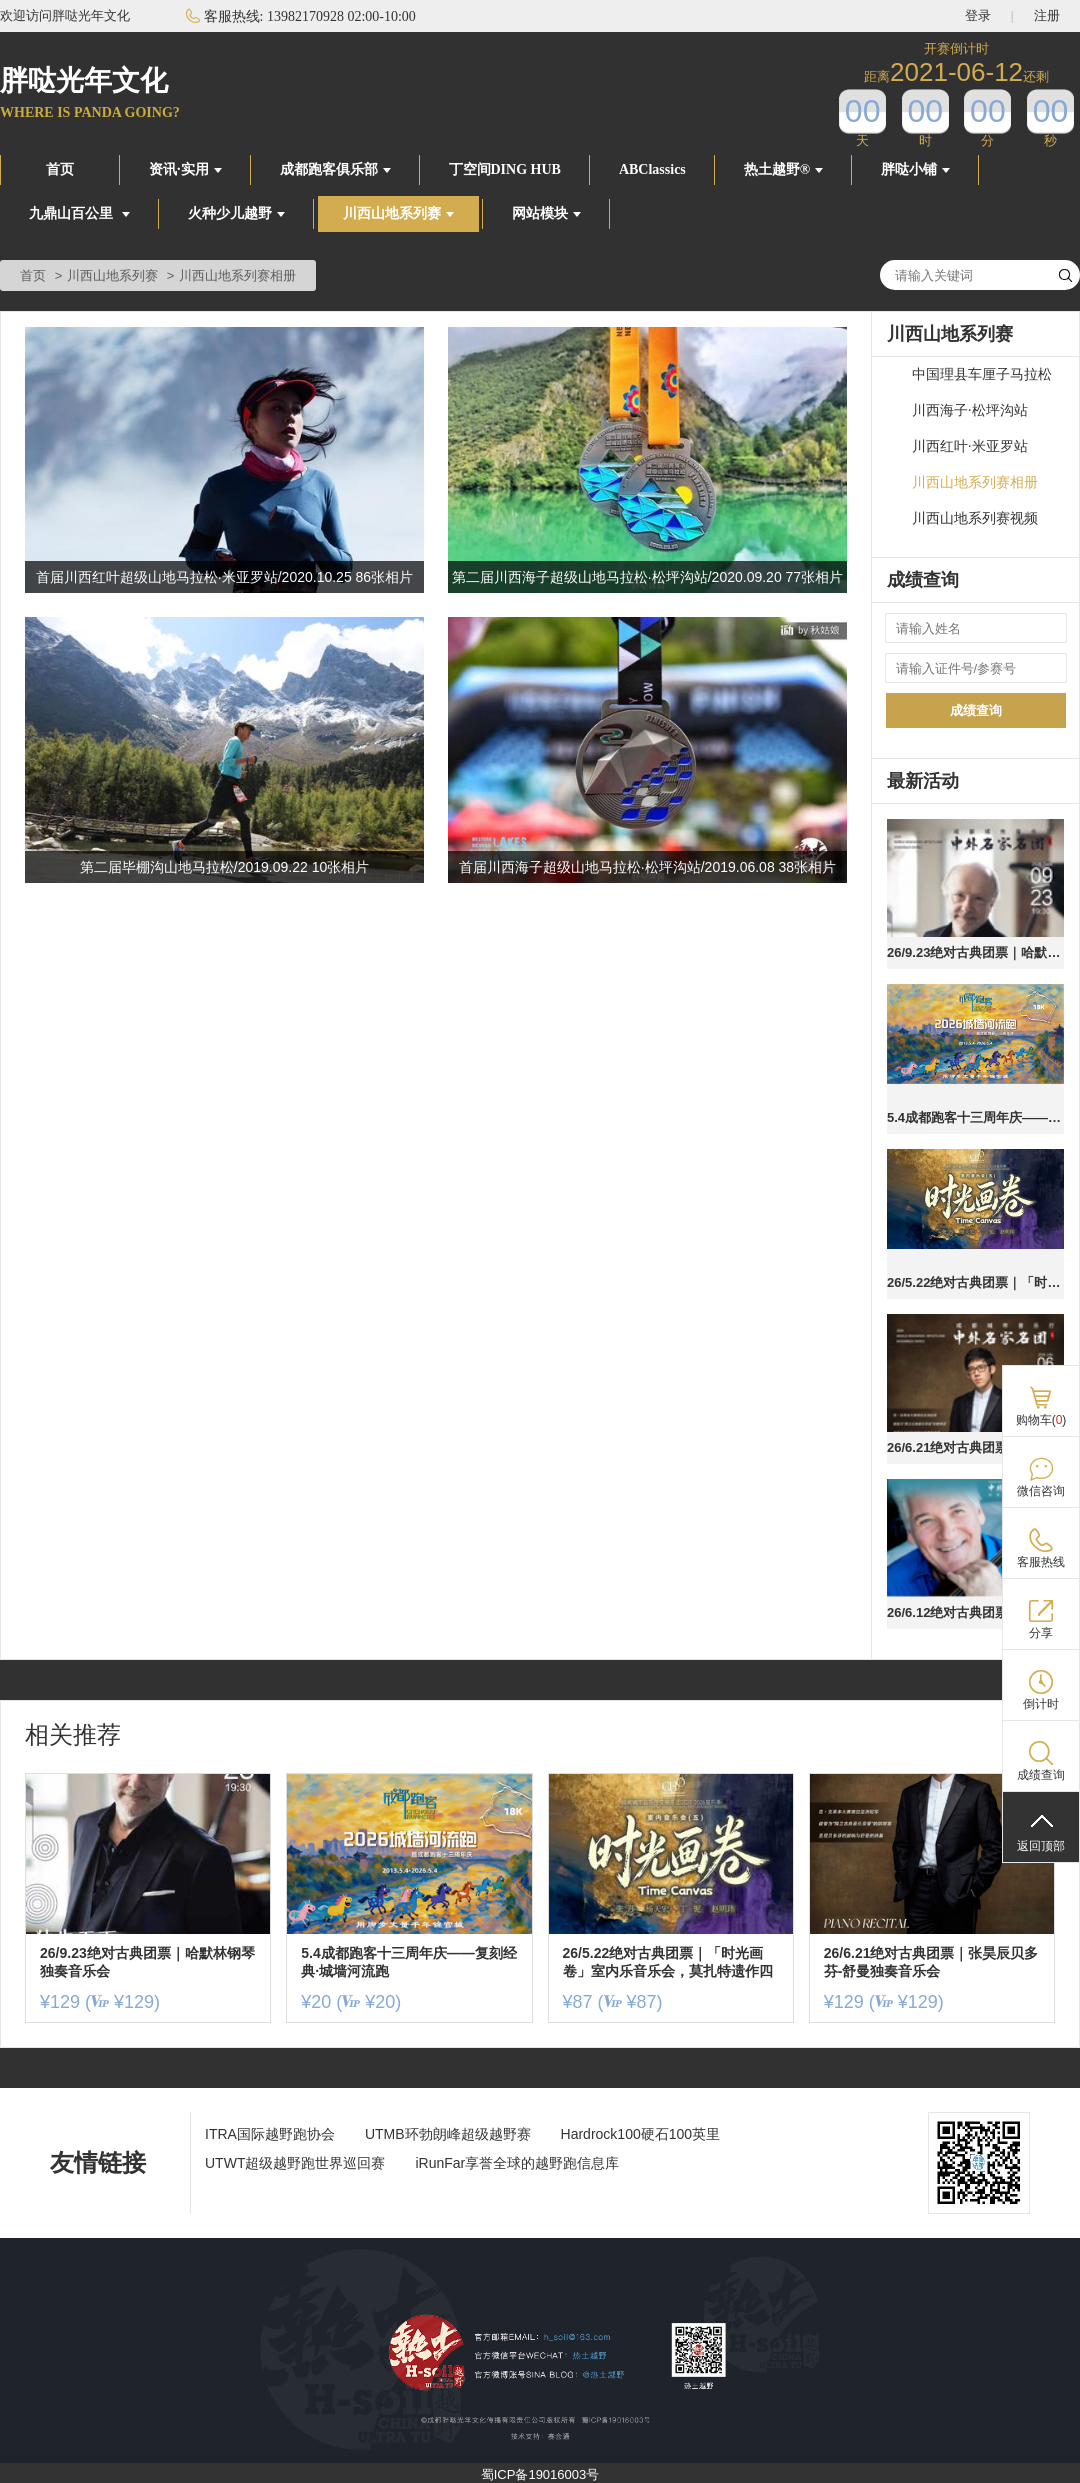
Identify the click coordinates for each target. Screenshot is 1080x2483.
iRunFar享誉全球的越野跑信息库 (517, 2163)
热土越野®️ (783, 169)
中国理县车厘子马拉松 (982, 374)
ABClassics (652, 169)
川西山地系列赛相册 (975, 482)
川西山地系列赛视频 (975, 518)
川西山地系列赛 (398, 213)
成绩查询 (976, 710)
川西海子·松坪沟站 (970, 410)
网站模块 (546, 213)
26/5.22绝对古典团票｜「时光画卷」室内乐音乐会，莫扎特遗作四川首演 (975, 1282)
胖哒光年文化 (84, 80)
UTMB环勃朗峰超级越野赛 (448, 2134)
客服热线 (1041, 1562)
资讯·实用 (185, 169)
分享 (1041, 1633)
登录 (978, 15)
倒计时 (1041, 1704)
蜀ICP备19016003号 (540, 2474)
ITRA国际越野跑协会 (270, 2134)
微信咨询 (1041, 1491)
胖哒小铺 (915, 169)
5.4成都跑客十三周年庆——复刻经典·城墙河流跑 (975, 1117)
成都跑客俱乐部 (335, 169)
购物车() (1041, 1420)
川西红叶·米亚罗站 (970, 446)
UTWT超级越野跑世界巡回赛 (295, 2163)
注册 (1047, 15)
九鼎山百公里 (79, 213)
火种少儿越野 (236, 213)
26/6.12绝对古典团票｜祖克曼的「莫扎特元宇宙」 (975, 1612)
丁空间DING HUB (505, 169)
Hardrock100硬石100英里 (641, 2134)
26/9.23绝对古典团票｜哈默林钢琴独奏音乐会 (975, 952)
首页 (60, 169)
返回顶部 (1041, 1846)
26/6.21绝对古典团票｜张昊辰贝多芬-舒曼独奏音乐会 (975, 1447)
